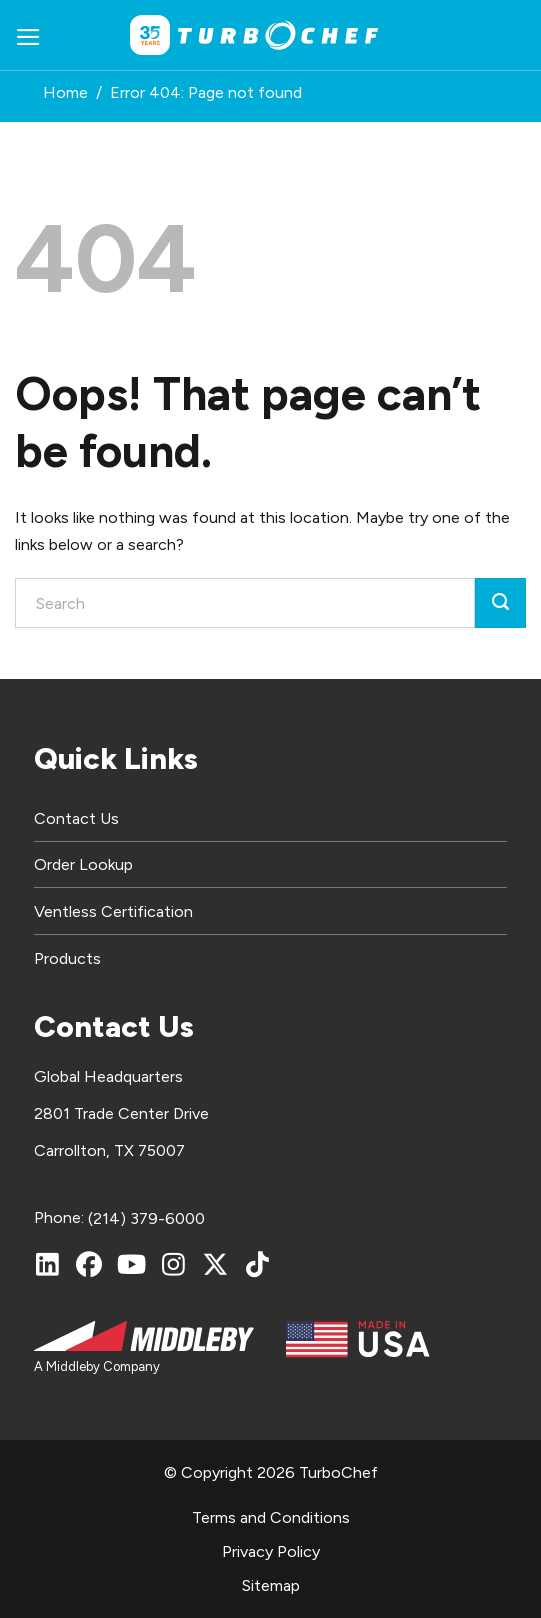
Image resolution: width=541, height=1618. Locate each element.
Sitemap (271, 1585)
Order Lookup (83, 864)
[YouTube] (131, 1264)
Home (65, 92)
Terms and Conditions (271, 1517)
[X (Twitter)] (215, 1264)
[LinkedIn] (47, 1264)
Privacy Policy (271, 1551)
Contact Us (76, 818)
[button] (28, 35)
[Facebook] (89, 1264)
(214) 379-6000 (146, 1218)
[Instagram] (173, 1264)
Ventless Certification (113, 911)
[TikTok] (257, 1264)
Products (67, 958)
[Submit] (500, 603)
